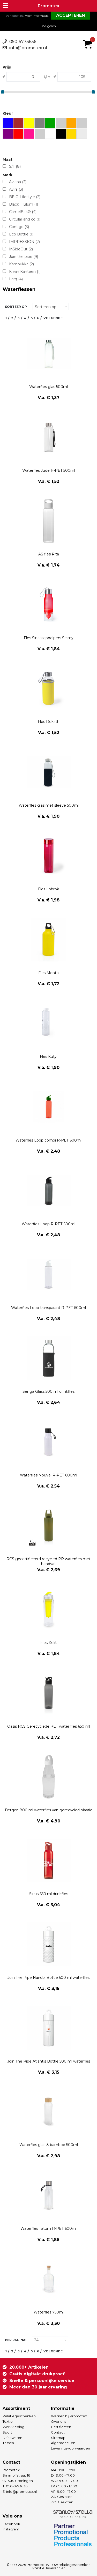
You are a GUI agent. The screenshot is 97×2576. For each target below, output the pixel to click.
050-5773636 (22, 41)
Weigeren (49, 26)
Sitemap (58, 2438)
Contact (58, 2432)
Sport (7, 2432)
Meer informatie (36, 16)
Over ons (58, 2421)
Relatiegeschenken (19, 2416)
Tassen (8, 2443)
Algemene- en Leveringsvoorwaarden (70, 2445)
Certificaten (61, 2427)
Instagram (11, 2529)
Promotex (48, 5)
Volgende (53, 318)
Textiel (8, 2421)
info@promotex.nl (28, 47)
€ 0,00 (89, 37)
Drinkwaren (12, 2438)
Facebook (11, 2524)
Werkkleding (13, 2427)
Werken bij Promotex (69, 2416)
